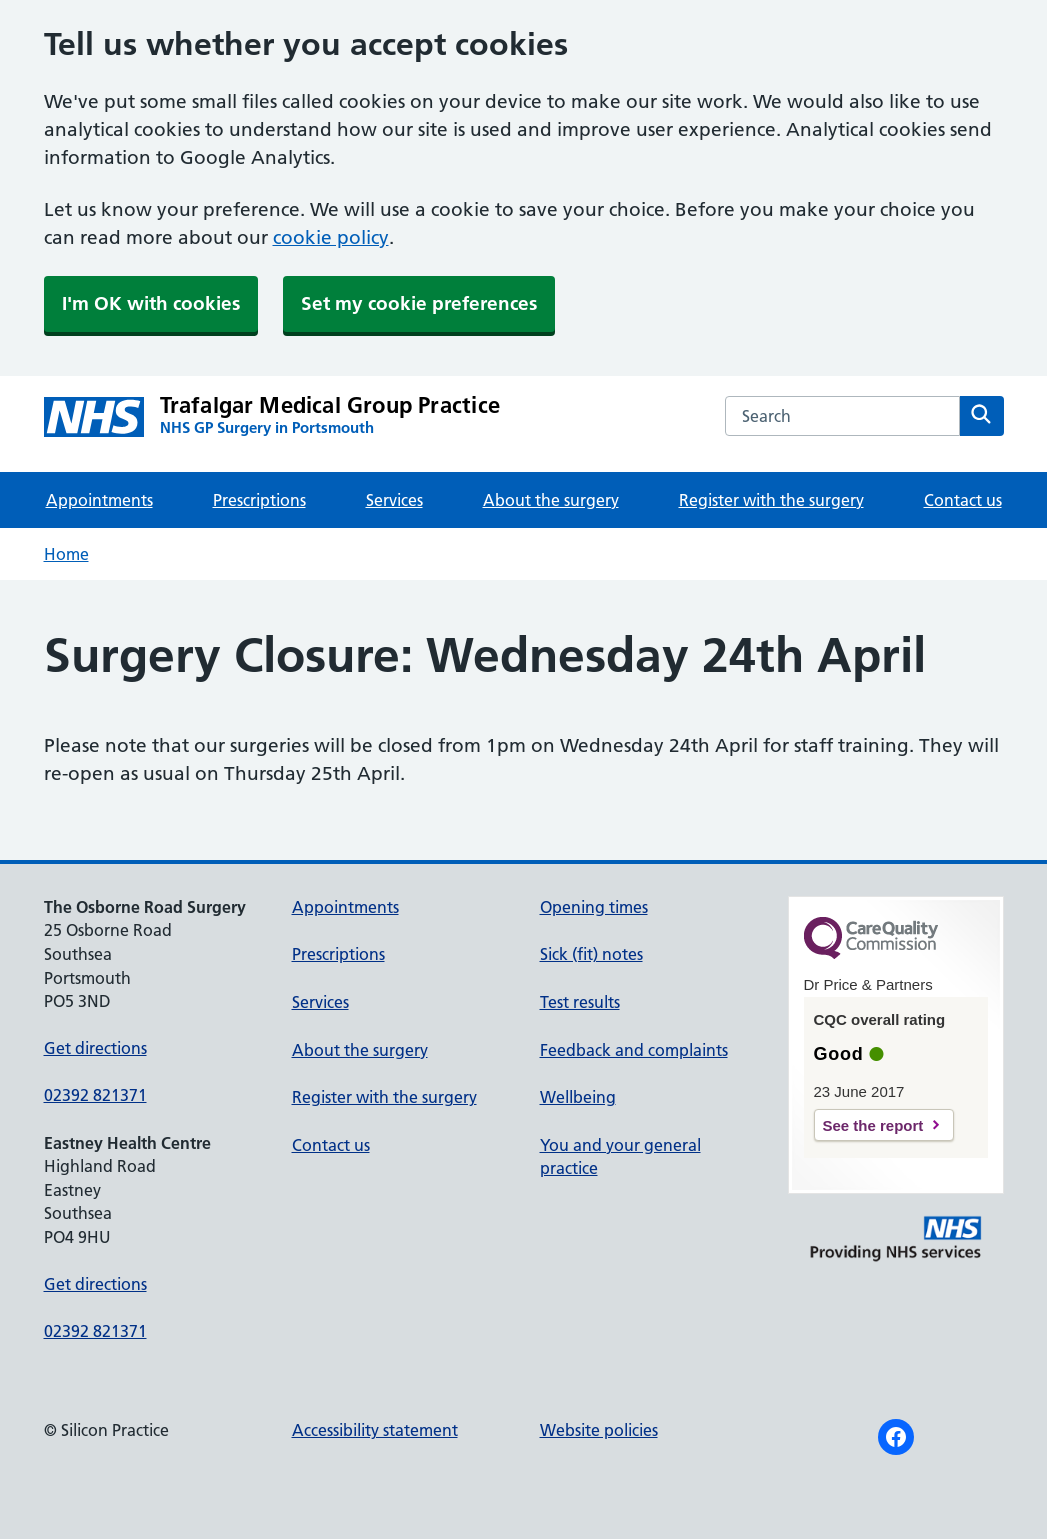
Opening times (594, 907)
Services (394, 500)
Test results (580, 1002)
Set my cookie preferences (419, 303)
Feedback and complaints (634, 1050)
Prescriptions (259, 500)
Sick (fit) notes (591, 954)
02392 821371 (95, 1095)
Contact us (963, 500)
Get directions (95, 1048)
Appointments (99, 500)
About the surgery (551, 500)
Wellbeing (578, 1097)
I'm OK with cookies (151, 303)
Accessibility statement (375, 1430)
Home (66, 554)
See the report (873, 1125)
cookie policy (331, 237)
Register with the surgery (771, 500)
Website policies (599, 1430)
